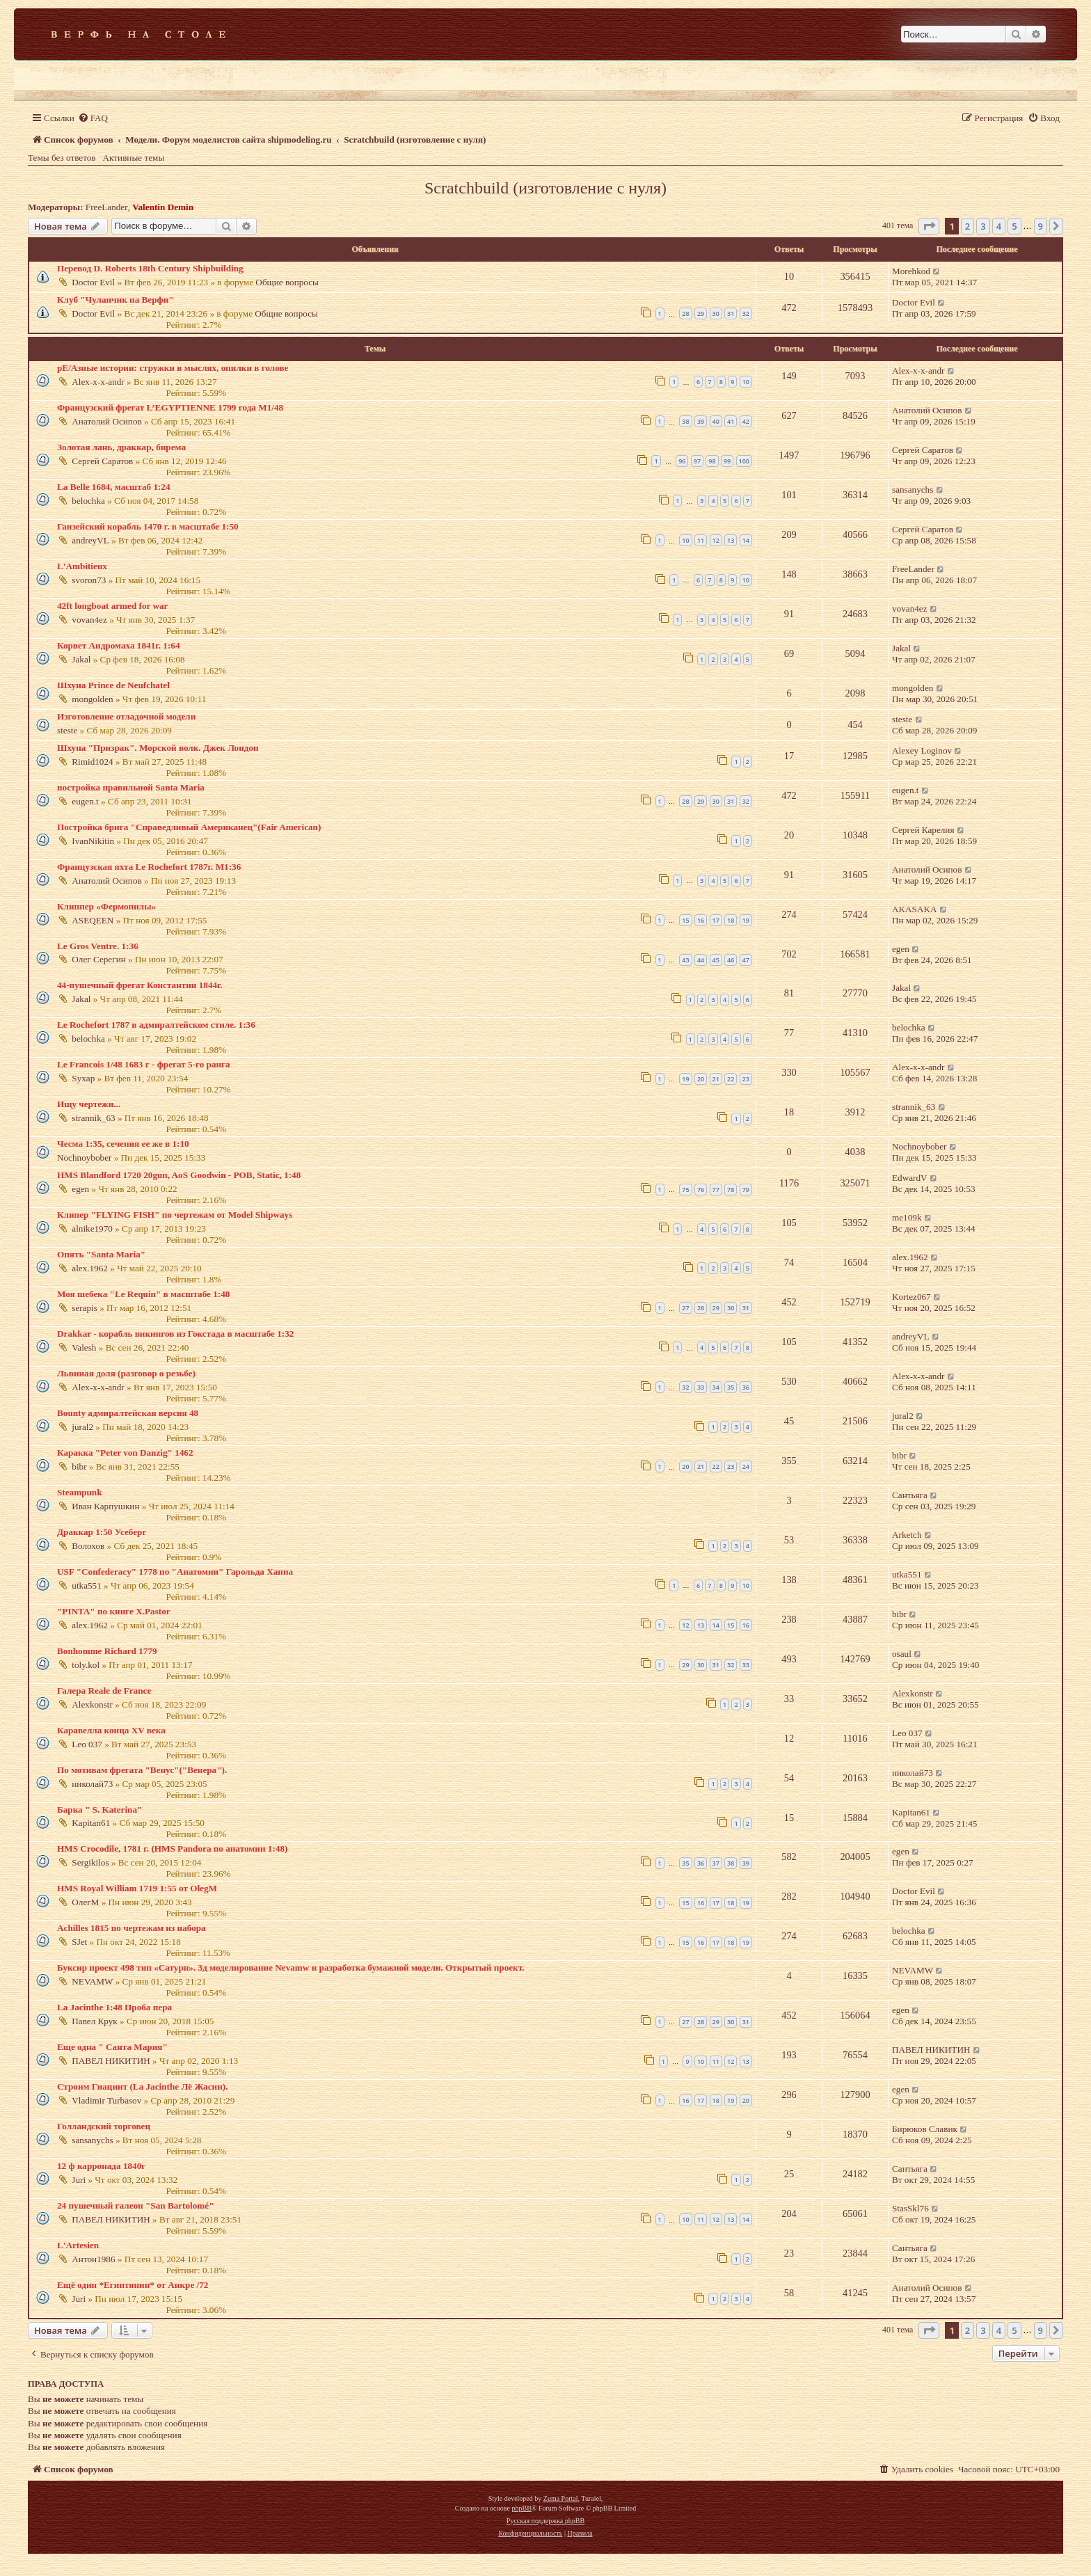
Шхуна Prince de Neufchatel (113, 685)
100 (744, 461)
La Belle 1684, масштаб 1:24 (113, 487)
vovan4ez (89, 619)
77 (715, 1189)
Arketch (906, 1534)
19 (745, 920)
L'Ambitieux (82, 566)
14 (745, 540)
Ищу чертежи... (88, 1104)
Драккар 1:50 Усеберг (101, 1532)
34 (715, 1387)
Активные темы (134, 157)
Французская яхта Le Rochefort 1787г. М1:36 (149, 866)
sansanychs (912, 489)
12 (715, 540)
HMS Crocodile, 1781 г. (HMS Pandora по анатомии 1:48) (172, 1848)
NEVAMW (92, 1981)
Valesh (84, 1347)
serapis (84, 1308)
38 (685, 421)
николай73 (92, 1784)
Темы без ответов (62, 157)
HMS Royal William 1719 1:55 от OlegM (137, 1888)
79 (745, 1189)
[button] (928, 226)
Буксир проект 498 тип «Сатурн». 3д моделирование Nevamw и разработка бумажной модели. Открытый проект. (291, 1967)
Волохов (88, 1546)
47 (745, 959)
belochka (88, 500)
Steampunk (79, 1492)
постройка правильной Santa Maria (131, 787)
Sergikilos (90, 1862)
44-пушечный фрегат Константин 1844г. (140, 985)
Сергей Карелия (923, 830)
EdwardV (909, 1177)
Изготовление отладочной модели (126, 716)
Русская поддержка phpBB (545, 2521)
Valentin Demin (162, 207)
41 (730, 421)
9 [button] (1040, 226)
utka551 (87, 1585)
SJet (79, 1942)
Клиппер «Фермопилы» (106, 906)
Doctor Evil (93, 282)
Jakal (81, 659)
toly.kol (85, 1665)
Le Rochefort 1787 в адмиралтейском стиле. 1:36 (156, 1024)
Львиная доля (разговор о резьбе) (126, 1373)
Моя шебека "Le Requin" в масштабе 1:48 (143, 1294)
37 (715, 1863)
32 (745, 313)
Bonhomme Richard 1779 (107, 1651)
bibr (79, 1466)
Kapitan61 (91, 1823)
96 (681, 461)
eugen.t (85, 801)
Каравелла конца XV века (111, 1730)
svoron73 (89, 580)
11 (700, 540)
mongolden (92, 699)
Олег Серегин (98, 959)
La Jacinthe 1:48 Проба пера (114, 2007)
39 (700, 421)
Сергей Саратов (102, 461)
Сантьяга (909, 1495)
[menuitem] (93, 118)
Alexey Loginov (922, 750)
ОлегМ (85, 1902)
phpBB (521, 2508)
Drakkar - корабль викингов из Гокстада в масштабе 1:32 (175, 1333)
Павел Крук (94, 2021)
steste (67, 730)
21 (715, 1078)
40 (715, 421)
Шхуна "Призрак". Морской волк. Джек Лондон (158, 747)
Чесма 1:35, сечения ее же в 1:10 (123, 1143)
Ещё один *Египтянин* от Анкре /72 (132, 2285)
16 (700, 920)
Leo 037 (87, 1744)
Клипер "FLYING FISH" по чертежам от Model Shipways (174, 1214)
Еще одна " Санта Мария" (112, 2047)
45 (715, 959)
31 (730, 313)
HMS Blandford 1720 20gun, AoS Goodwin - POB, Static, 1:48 (179, 1175)
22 (730, 1078)
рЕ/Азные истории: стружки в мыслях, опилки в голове (172, 368)
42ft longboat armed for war (112, 606)
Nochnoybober (84, 1157)
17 (715, 920)
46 (730, 959)
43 (685, 959)
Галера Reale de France (104, 1690)
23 (745, 1078)
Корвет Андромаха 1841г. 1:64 (118, 645)
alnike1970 (92, 1228)
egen (900, 949)
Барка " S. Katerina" (99, 1809)
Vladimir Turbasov (106, 2100)
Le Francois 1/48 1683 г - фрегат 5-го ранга (143, 1064)
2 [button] (967, 226)
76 (700, 1189)
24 (745, 1466)
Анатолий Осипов (106, 421)
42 (745, 421)
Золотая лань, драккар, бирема (121, 447)
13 (730, 540)
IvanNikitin (93, 841)
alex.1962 (90, 1268)
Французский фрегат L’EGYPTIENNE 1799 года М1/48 (170, 407)
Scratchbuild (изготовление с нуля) (545, 188)
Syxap (83, 1078)
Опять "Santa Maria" (101, 1254)
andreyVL (90, 540)
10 (745, 381)
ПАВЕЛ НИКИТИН (111, 2061)
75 (685, 1189)
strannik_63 (93, 1118)
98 (711, 461)
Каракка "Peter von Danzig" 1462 (125, 1452)
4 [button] (998, 226)
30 (715, 313)
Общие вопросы (287, 282)
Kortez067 (911, 1296)
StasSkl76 (910, 2208)
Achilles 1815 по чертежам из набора (131, 1928)
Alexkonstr (92, 1704)
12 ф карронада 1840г (101, 2166)
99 (727, 461)
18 (730, 920)
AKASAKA (914, 909)
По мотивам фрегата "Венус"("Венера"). (142, 1770)
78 (730, 1189)
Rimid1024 (92, 761)
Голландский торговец (103, 2126)
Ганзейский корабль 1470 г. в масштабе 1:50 (148, 526)
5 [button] (1014, 226)
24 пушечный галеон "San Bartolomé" (135, 2205)
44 (700, 959)
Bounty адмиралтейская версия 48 (127, 1413)
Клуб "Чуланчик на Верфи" (115, 299)
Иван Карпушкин (105, 1506)
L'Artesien (78, 2245)
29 (700, 313)
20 (700, 1078)
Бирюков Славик (924, 2129)
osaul (901, 1653)
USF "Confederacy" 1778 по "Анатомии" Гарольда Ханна (175, 1571)
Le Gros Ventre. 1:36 (97, 946)
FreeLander (107, 207)
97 (697, 461)
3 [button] (982, 226)
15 (685, 920)
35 (730, 1387)
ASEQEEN (92, 920)
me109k (907, 1217)
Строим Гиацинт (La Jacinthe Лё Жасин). (142, 2086)
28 (685, 313)
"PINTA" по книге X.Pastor (113, 1611)
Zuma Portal (560, 2498)
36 (745, 1387)
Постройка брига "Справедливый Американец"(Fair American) (189, 827)
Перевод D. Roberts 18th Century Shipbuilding (150, 268)
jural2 (82, 1427)
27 (685, 1307)
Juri (79, 2180)
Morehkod (911, 271)
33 (700, 1387)
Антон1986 (93, 2259)
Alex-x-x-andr (98, 381)
